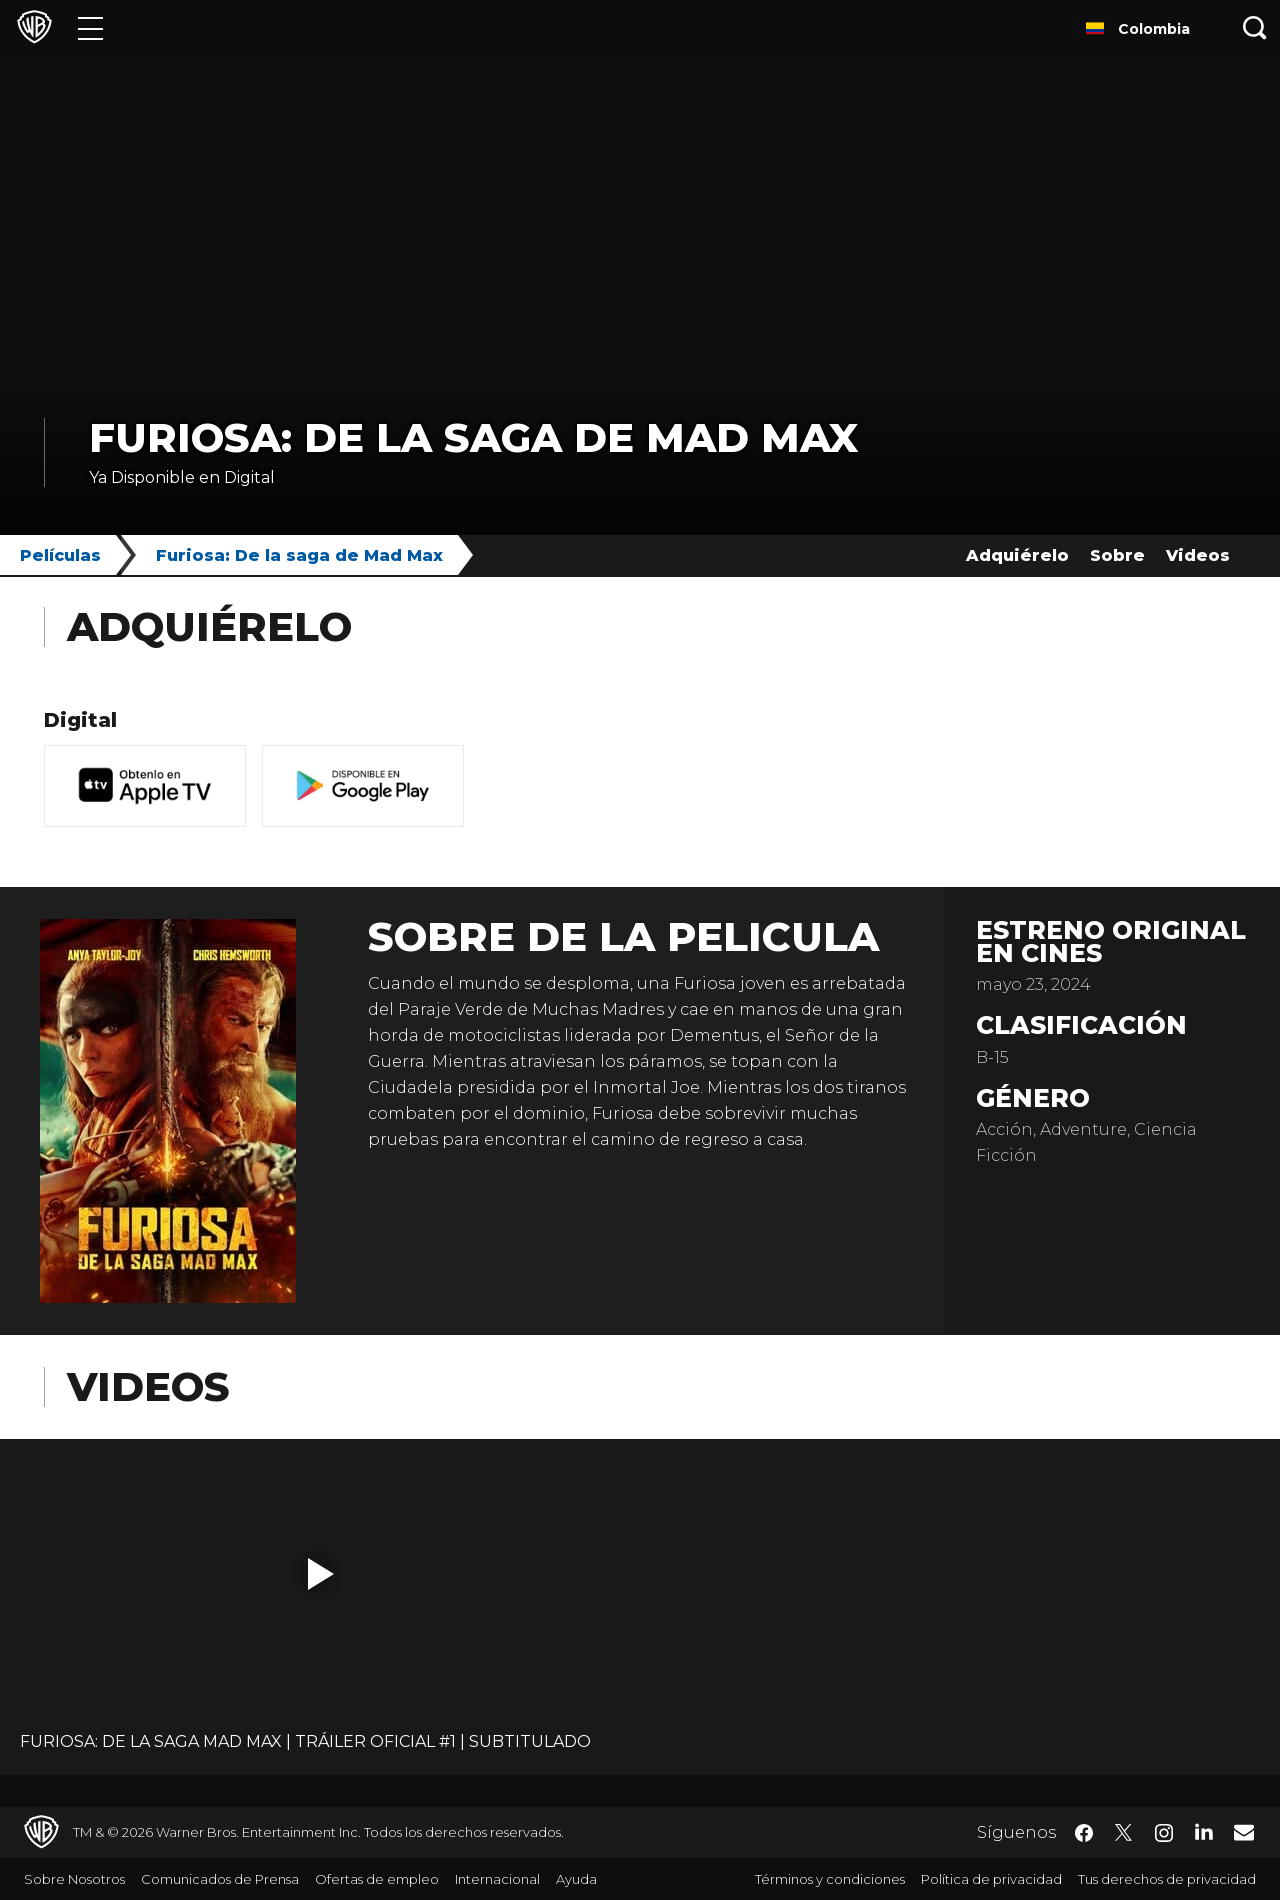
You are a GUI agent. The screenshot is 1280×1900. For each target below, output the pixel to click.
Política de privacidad (991, 1879)
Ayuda (576, 1879)
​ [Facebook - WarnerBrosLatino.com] (1084, 1833)
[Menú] (90, 27)
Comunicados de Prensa (220, 1879)
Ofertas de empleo (377, 1879)
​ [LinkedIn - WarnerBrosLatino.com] (1204, 1831)
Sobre (1117, 555)
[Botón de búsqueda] (1255, 27)
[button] (321, 1574)
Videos (1198, 555)
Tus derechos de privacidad (1167, 1879)
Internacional (497, 1879)
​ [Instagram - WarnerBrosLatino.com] (1164, 1833)
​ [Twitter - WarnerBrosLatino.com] (1124, 1833)
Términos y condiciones (830, 1879)
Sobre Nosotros (74, 1879)
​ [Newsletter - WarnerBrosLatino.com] (1244, 1832)
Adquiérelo (1017, 555)
